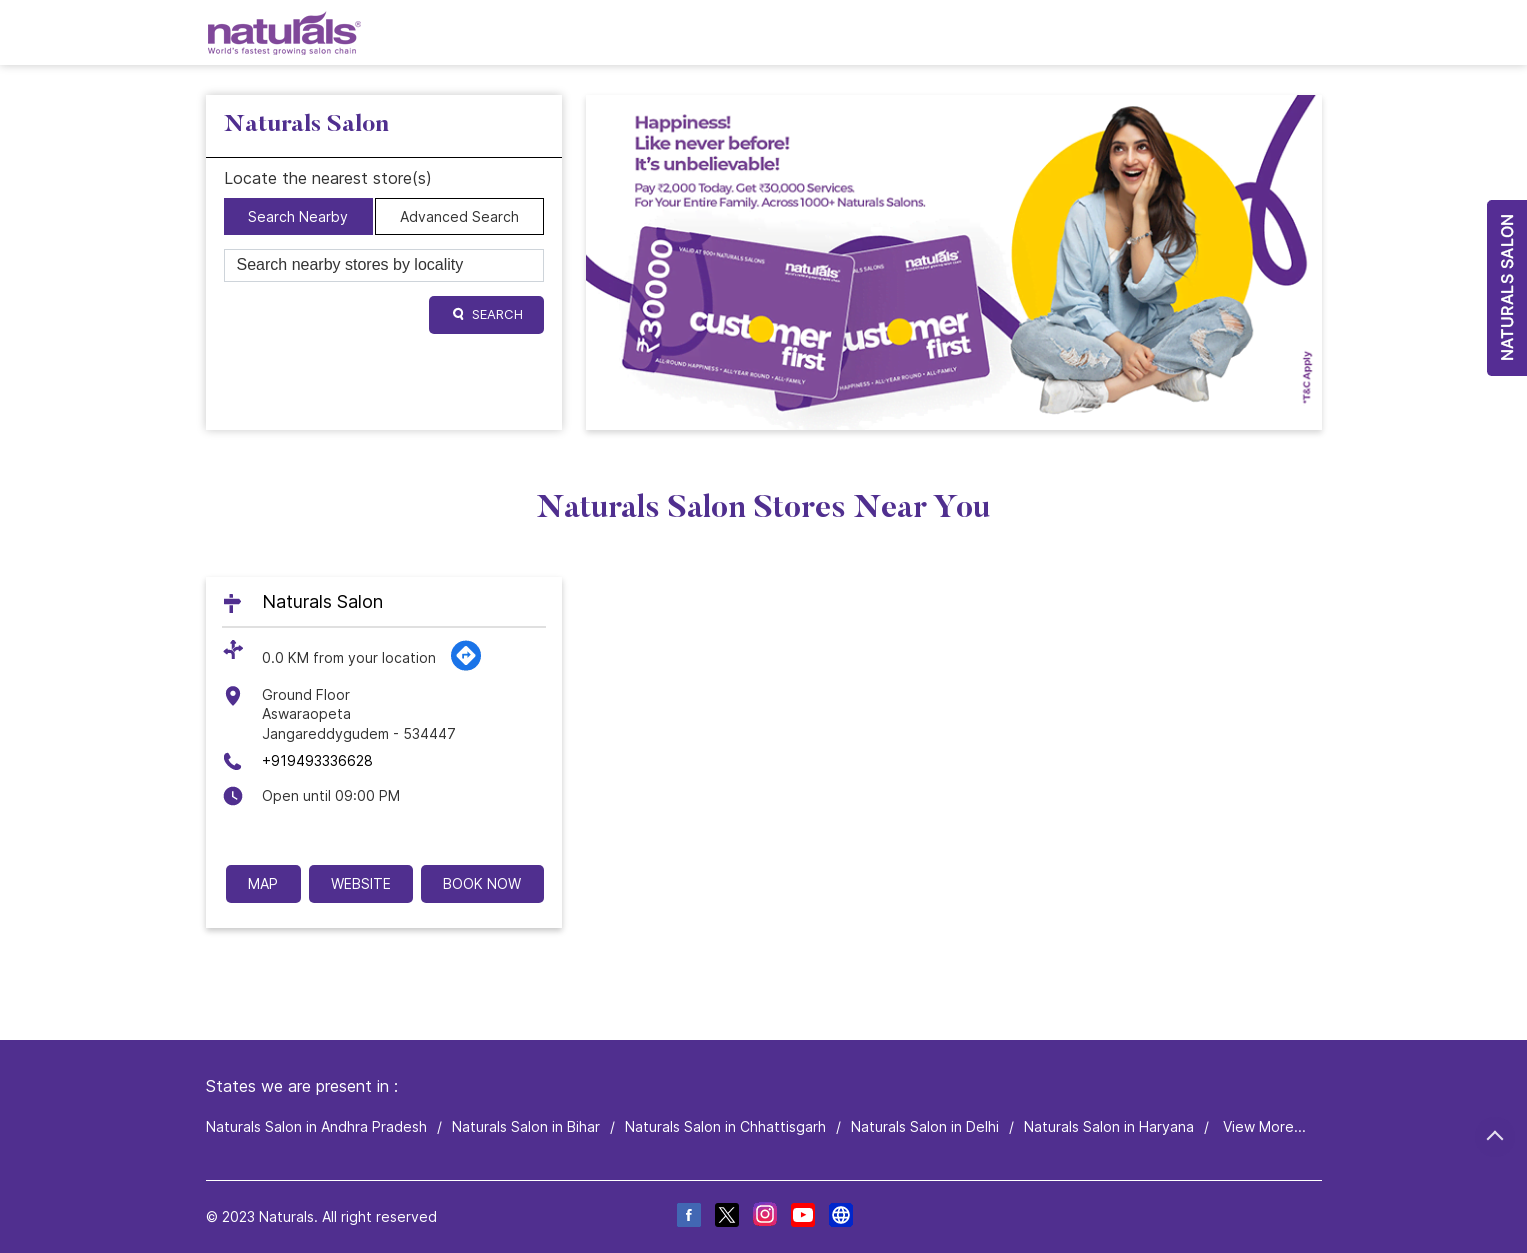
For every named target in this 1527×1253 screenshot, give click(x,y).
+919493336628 (317, 760)
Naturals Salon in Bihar (526, 1126)
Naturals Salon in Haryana (1109, 1126)
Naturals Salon (322, 601)
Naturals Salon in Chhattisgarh (725, 1126)
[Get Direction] (466, 666)
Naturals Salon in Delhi (925, 1126)
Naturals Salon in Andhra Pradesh (316, 1126)
